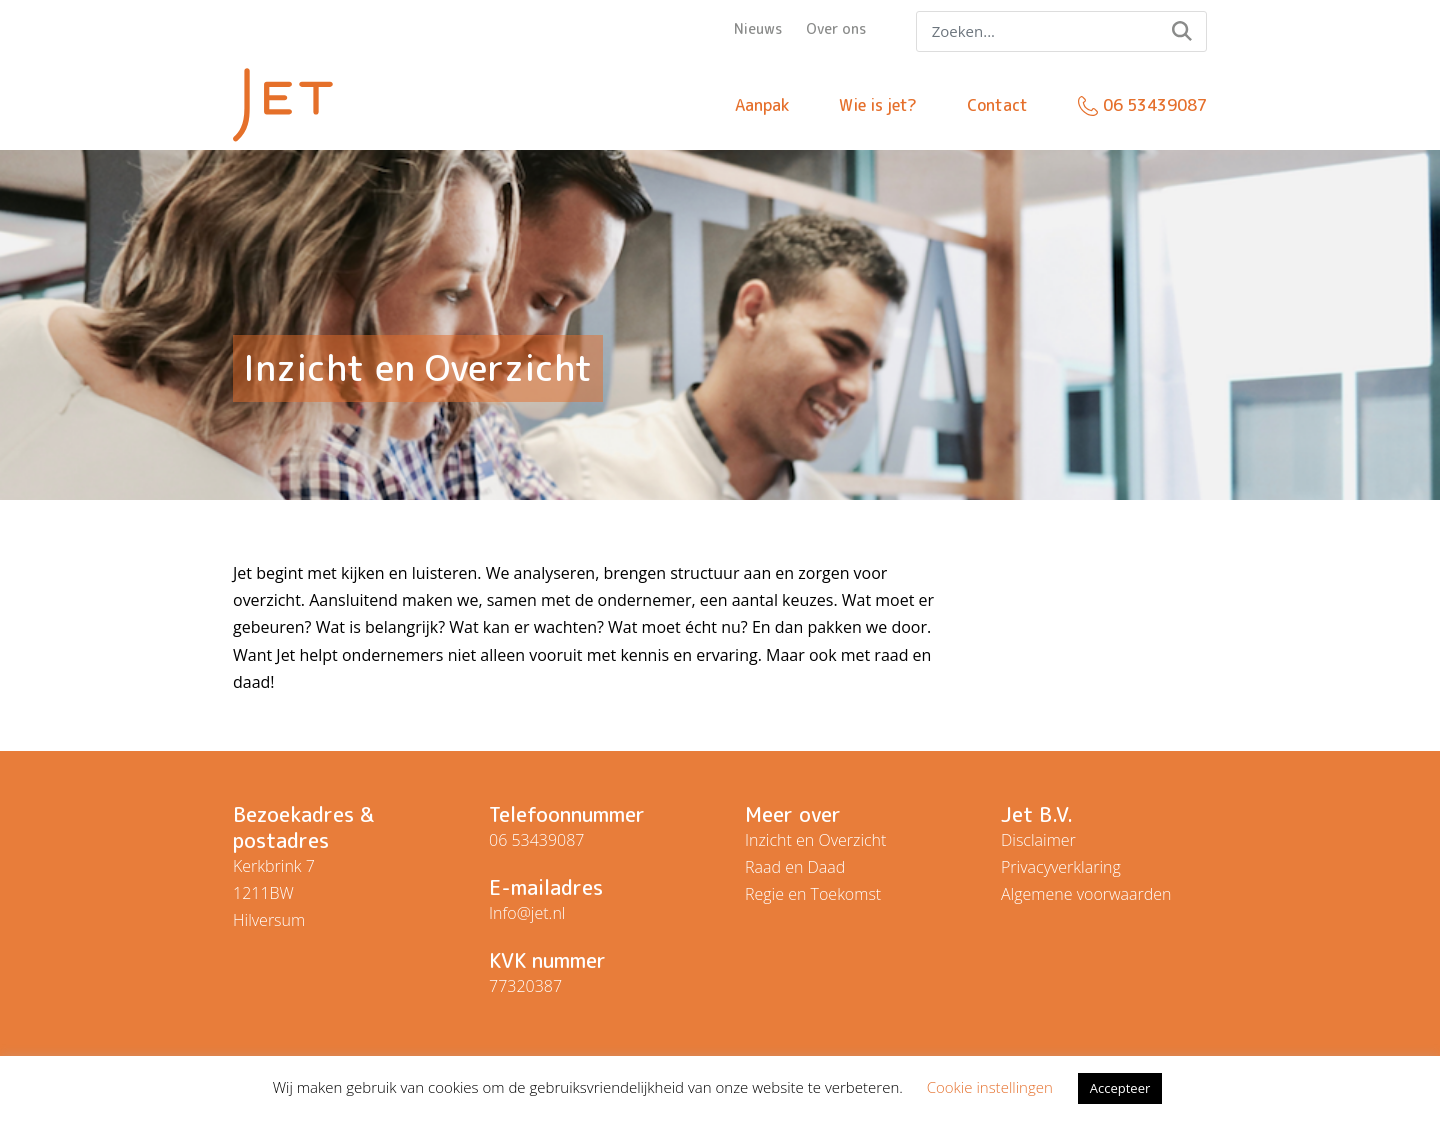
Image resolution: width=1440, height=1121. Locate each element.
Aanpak (762, 105)
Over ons (836, 28)
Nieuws (758, 28)
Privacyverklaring (1061, 867)
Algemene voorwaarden (1086, 894)
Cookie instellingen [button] (990, 1087)
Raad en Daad (795, 867)
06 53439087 (1155, 105)
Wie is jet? (878, 105)
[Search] (1061, 32)
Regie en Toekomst (813, 894)
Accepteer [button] (1120, 1088)
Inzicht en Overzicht (815, 840)
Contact (997, 105)
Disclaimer (1038, 840)
